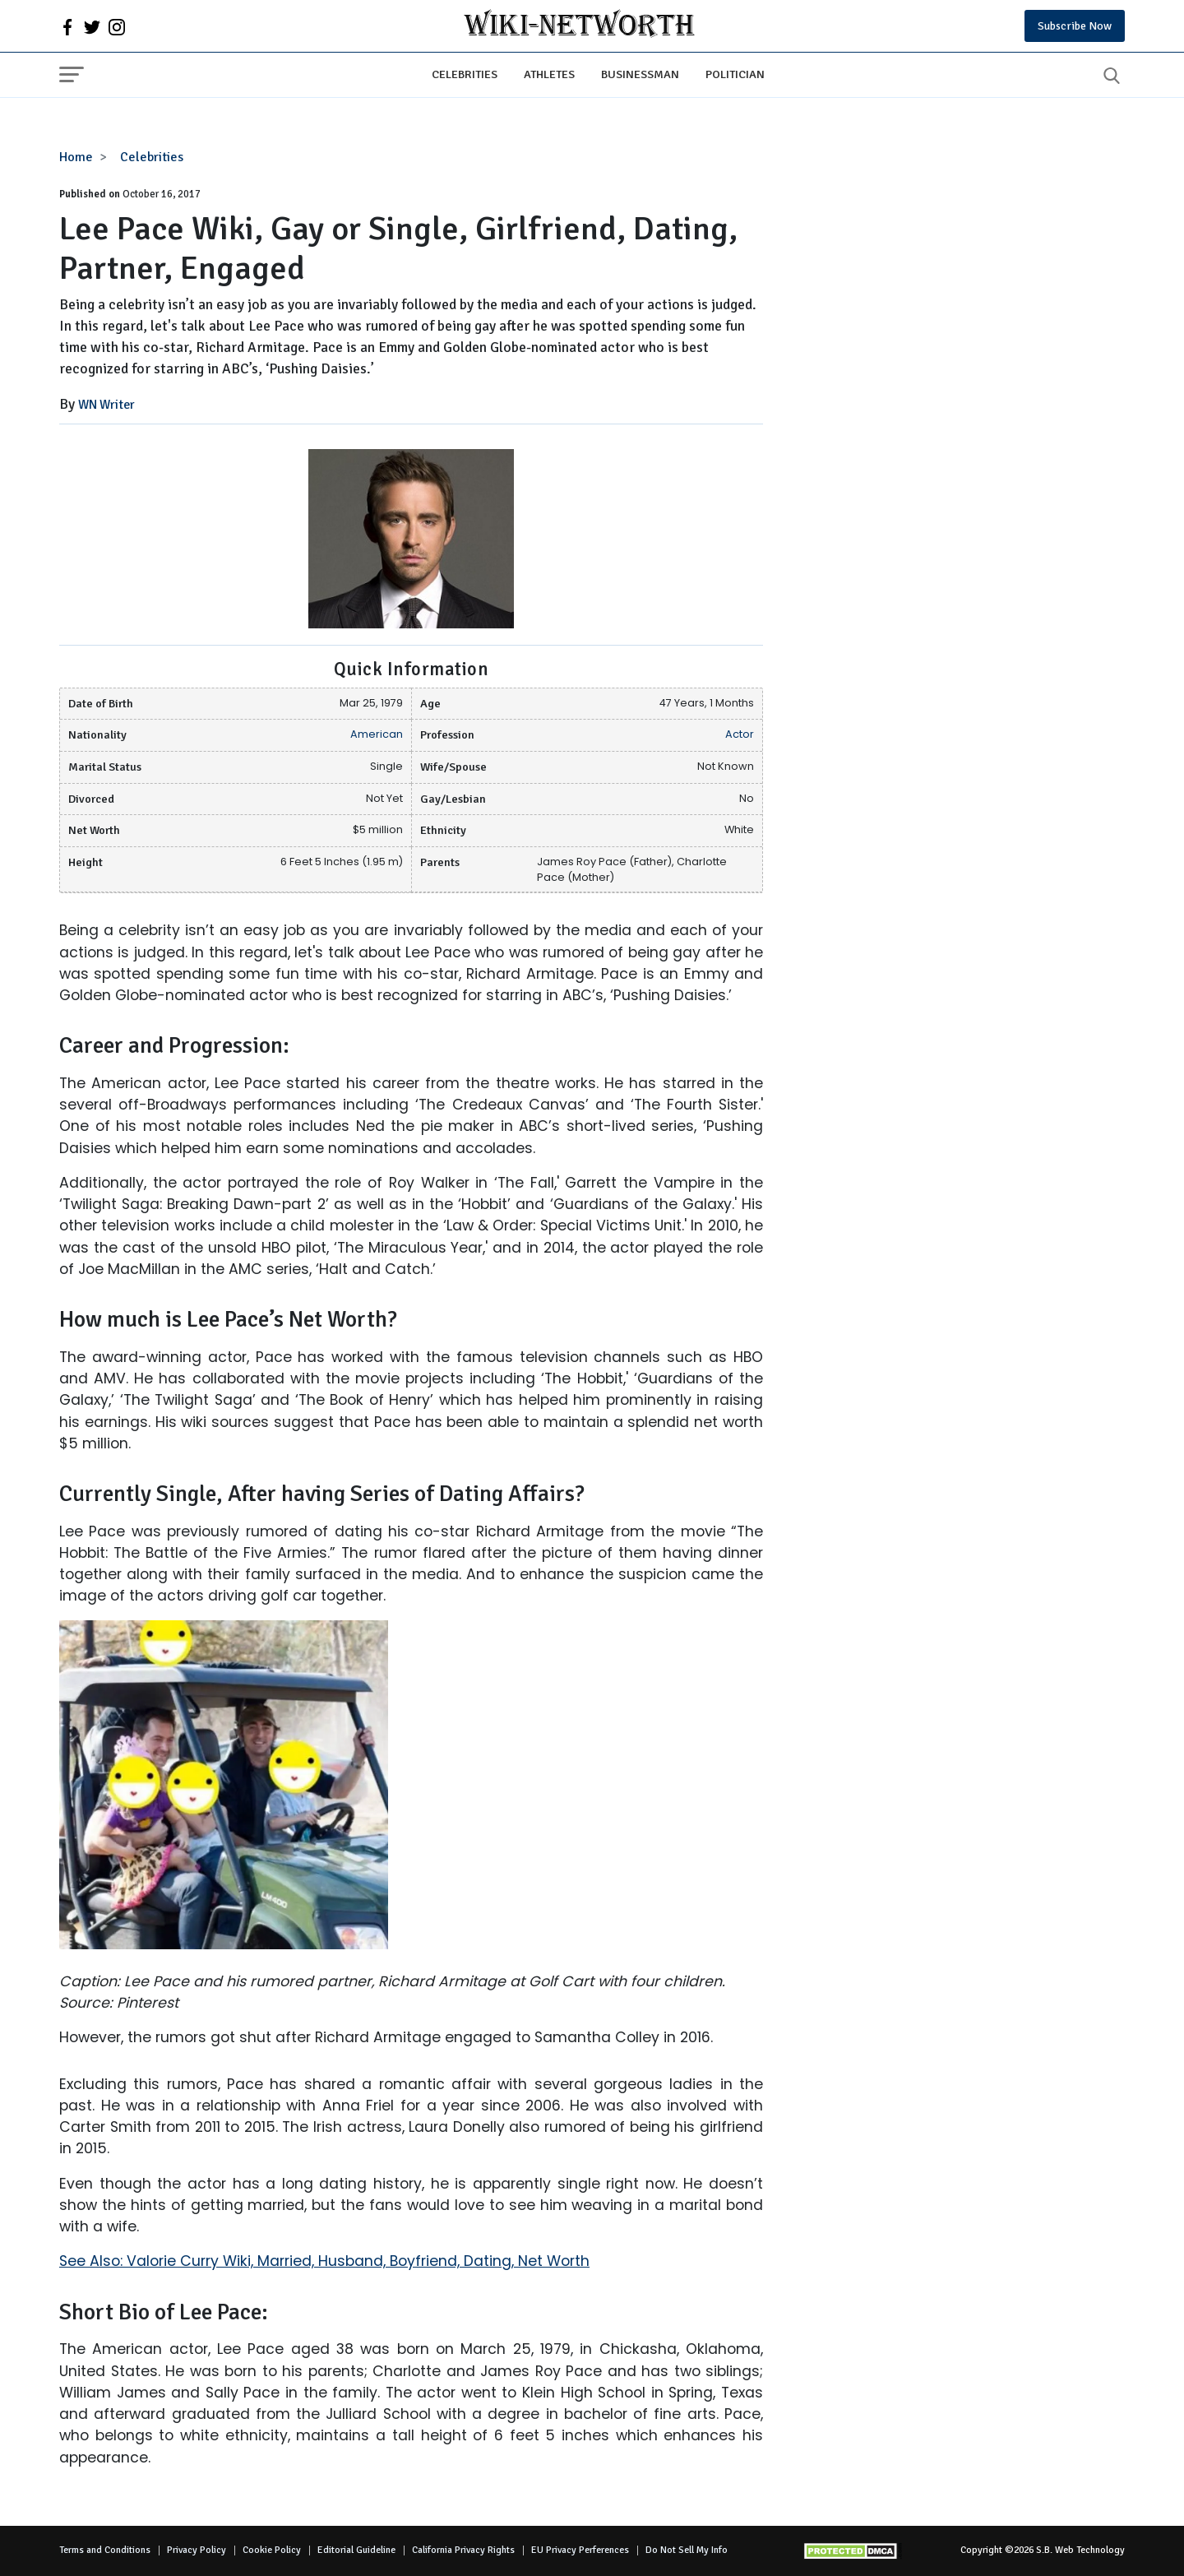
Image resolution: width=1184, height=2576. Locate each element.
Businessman (640, 74)
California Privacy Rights (463, 2550)
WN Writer (106, 404)
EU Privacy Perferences (580, 2550)
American (376, 734)
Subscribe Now (1075, 26)
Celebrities (464, 74)
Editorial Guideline (356, 2550)
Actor (739, 734)
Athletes (549, 74)
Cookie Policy (272, 2550)
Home (76, 157)
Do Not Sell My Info (686, 2550)
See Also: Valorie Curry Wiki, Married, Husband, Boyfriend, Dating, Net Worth (324, 2261)
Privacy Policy (196, 2550)
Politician (735, 74)
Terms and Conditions (104, 2550)
